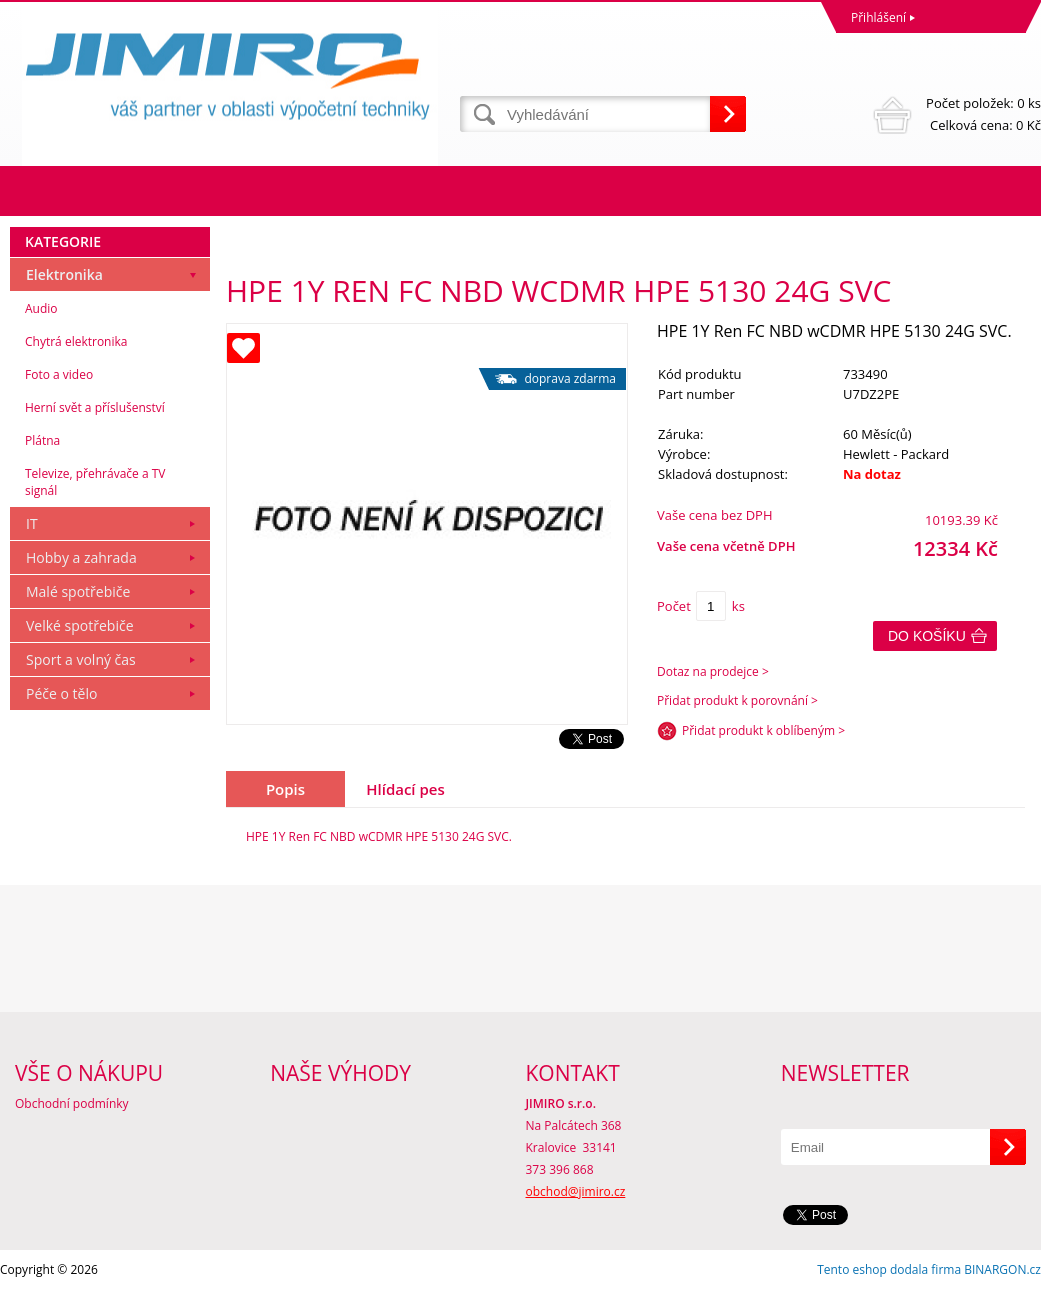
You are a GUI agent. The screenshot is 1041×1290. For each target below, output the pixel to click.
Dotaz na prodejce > (713, 671)
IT (32, 523)
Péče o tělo (61, 693)
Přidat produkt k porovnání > (737, 700)
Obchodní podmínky (72, 1103)
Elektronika (64, 274)
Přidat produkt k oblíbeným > (763, 730)
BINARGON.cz (1002, 1269)
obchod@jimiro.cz (576, 1191)
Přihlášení (878, 17)
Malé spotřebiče (78, 591)
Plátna (42, 440)
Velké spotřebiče (80, 625)
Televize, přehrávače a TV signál (95, 482)
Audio (41, 308)
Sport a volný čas (81, 659)
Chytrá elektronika (76, 341)
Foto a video (59, 374)
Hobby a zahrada (81, 557)
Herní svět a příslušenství (95, 407)
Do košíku (927, 636)
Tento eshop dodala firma (889, 1269)
